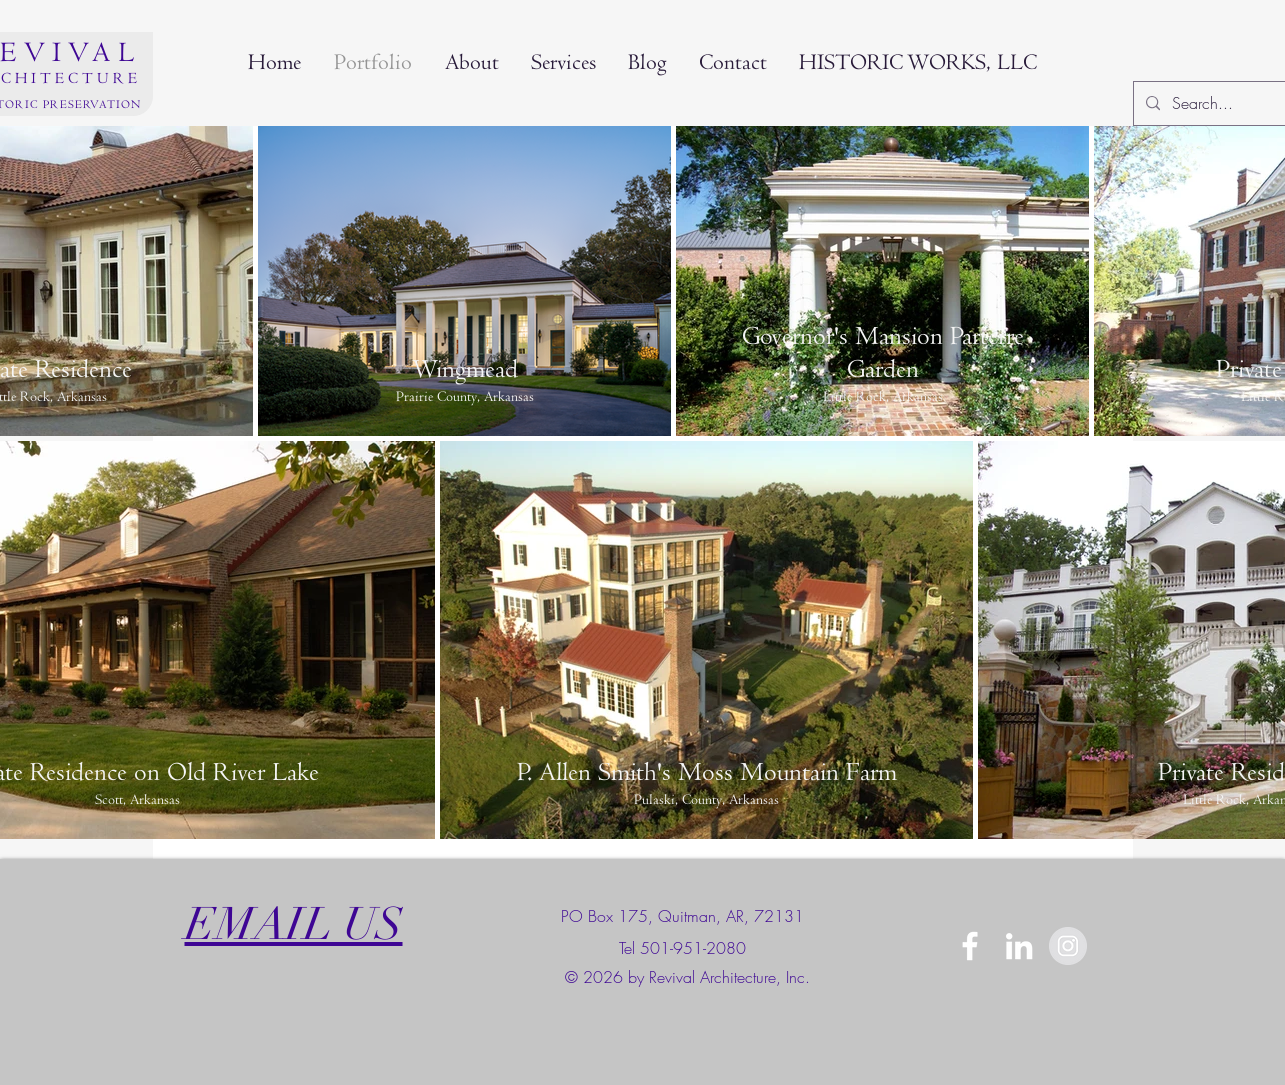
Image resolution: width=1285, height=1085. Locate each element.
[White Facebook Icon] (970, 946)
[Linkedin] (1019, 946)
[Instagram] (1068, 946)
